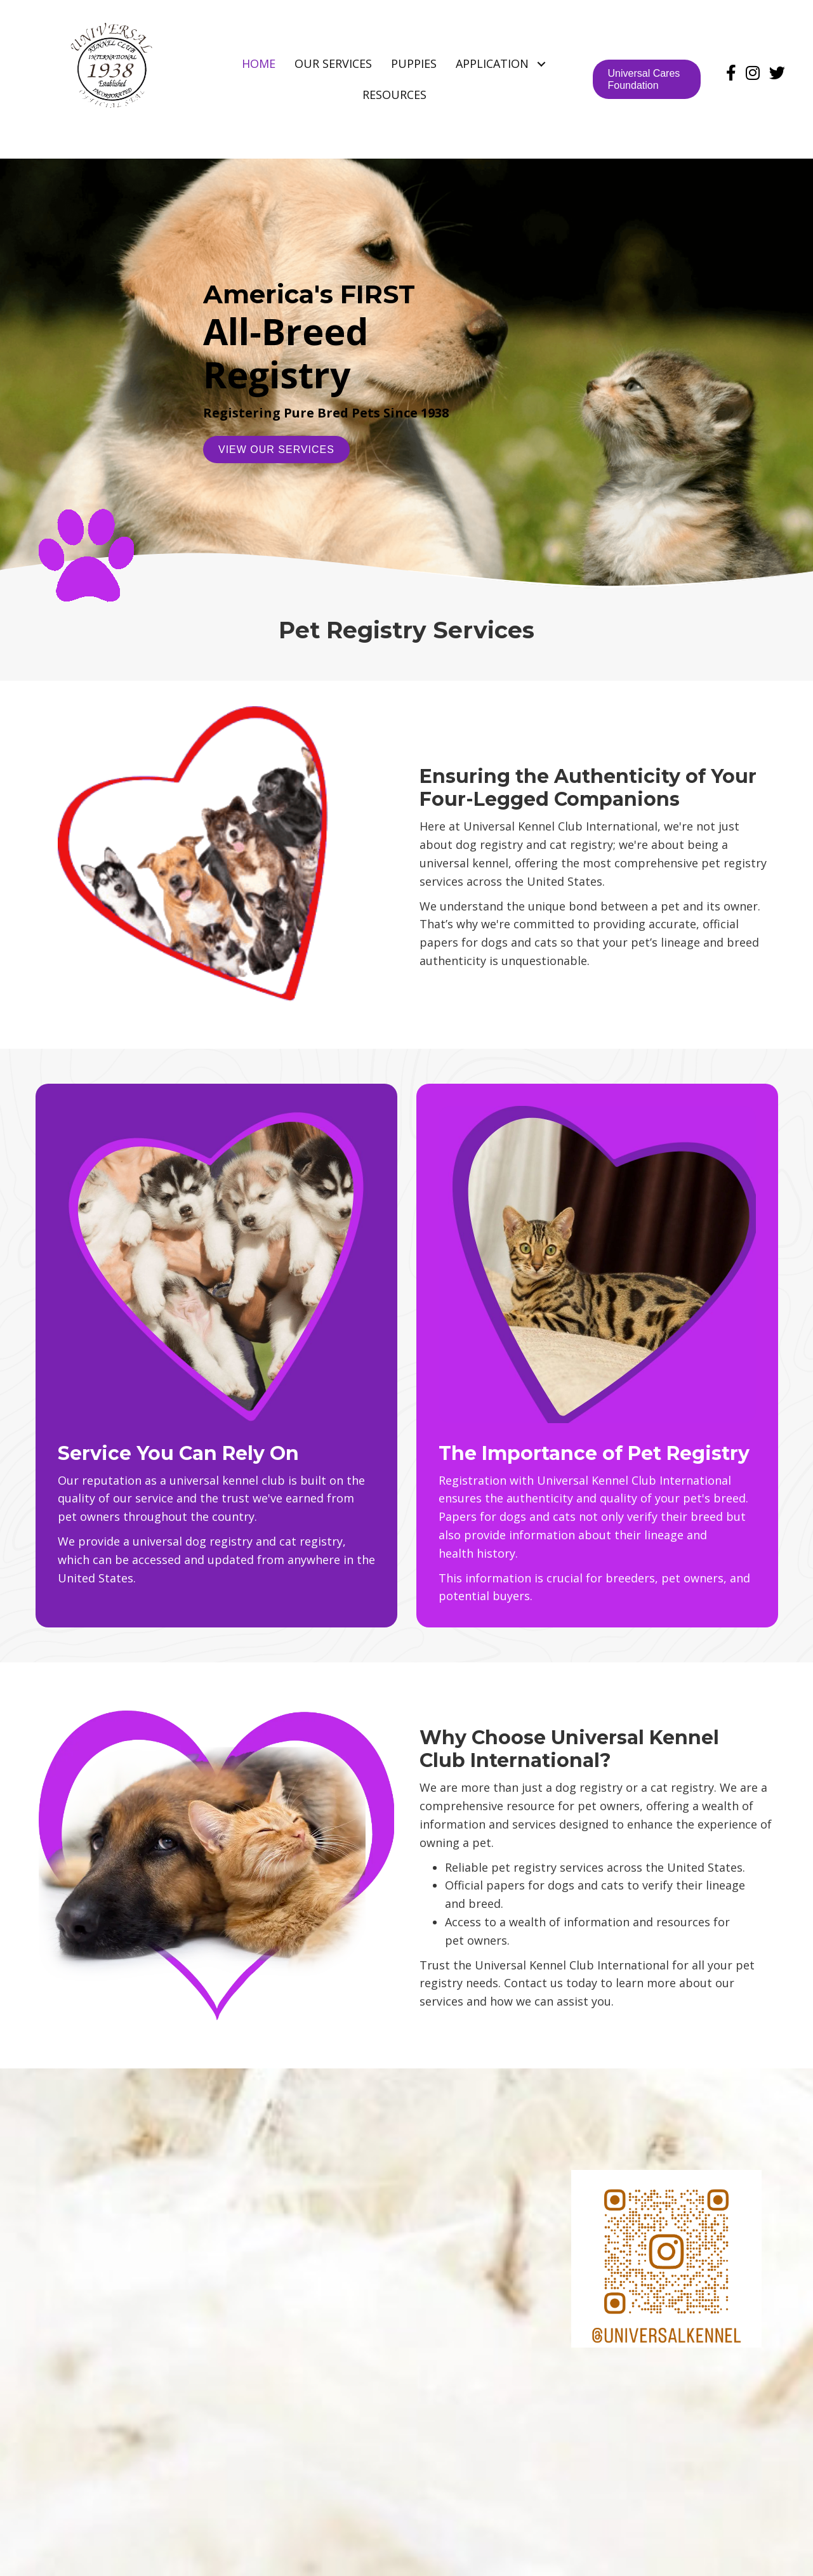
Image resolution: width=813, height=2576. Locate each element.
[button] (541, 64)
